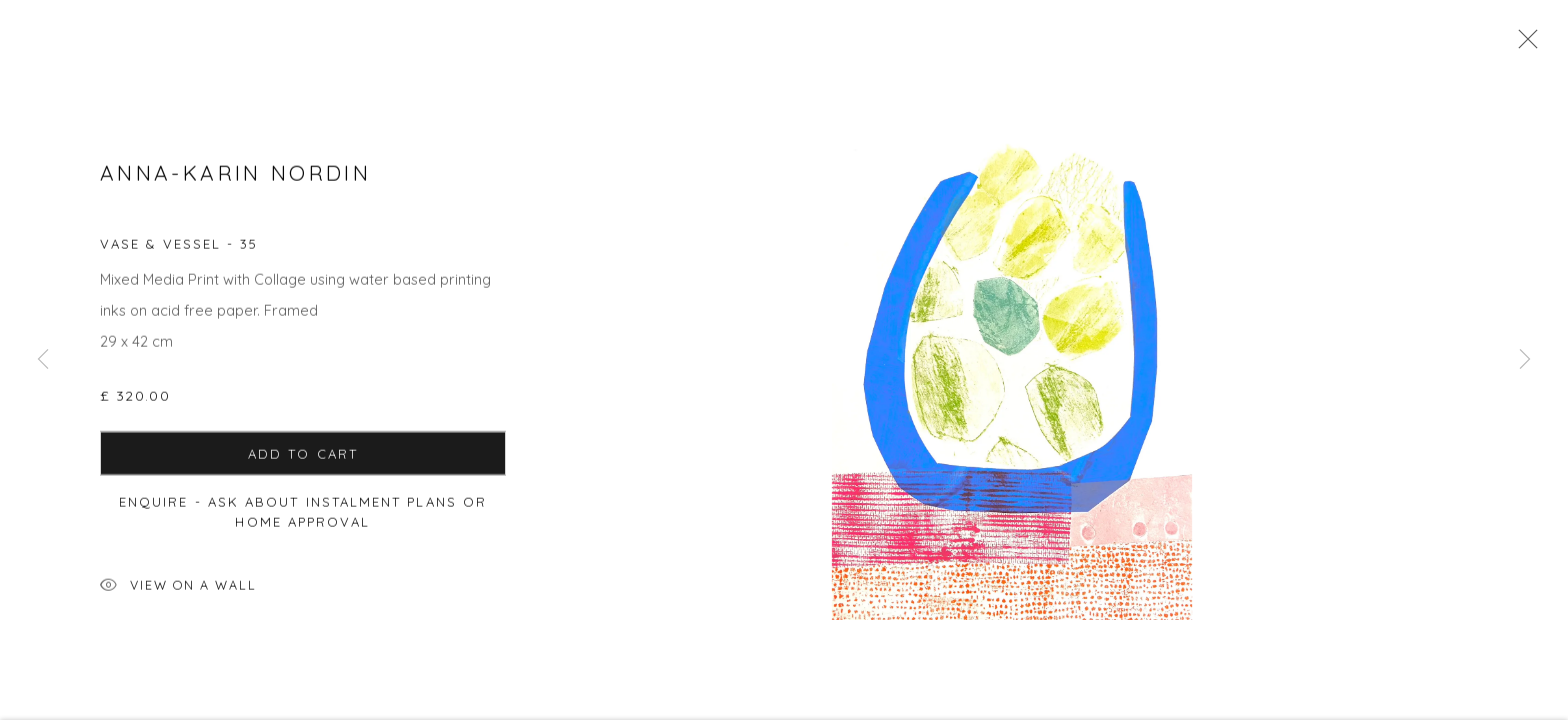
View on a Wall (178, 591)
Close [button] (1523, 45)
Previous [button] (43, 360)
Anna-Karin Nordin (235, 177)
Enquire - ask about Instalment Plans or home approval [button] (303, 516)
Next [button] (1525, 360)
